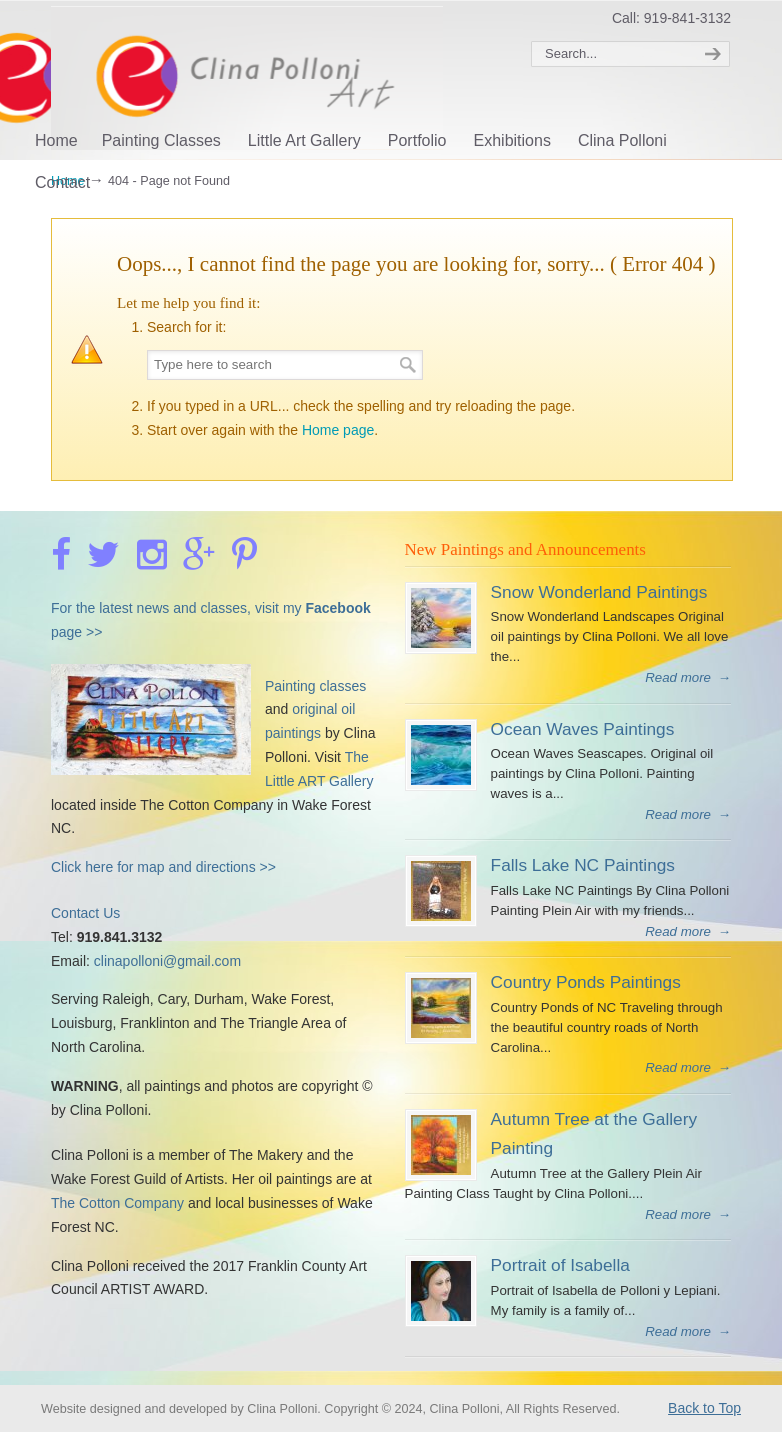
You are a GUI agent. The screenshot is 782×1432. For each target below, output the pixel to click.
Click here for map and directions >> (163, 867)
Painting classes (315, 686)
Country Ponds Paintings (586, 982)
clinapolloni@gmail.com (167, 961)
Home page (338, 430)
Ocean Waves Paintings (583, 729)
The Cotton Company (117, 1203)
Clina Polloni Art (269, 78)
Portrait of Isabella (560, 1265)
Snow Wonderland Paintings (599, 592)
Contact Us (85, 913)
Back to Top (704, 1408)
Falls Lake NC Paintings (583, 865)
